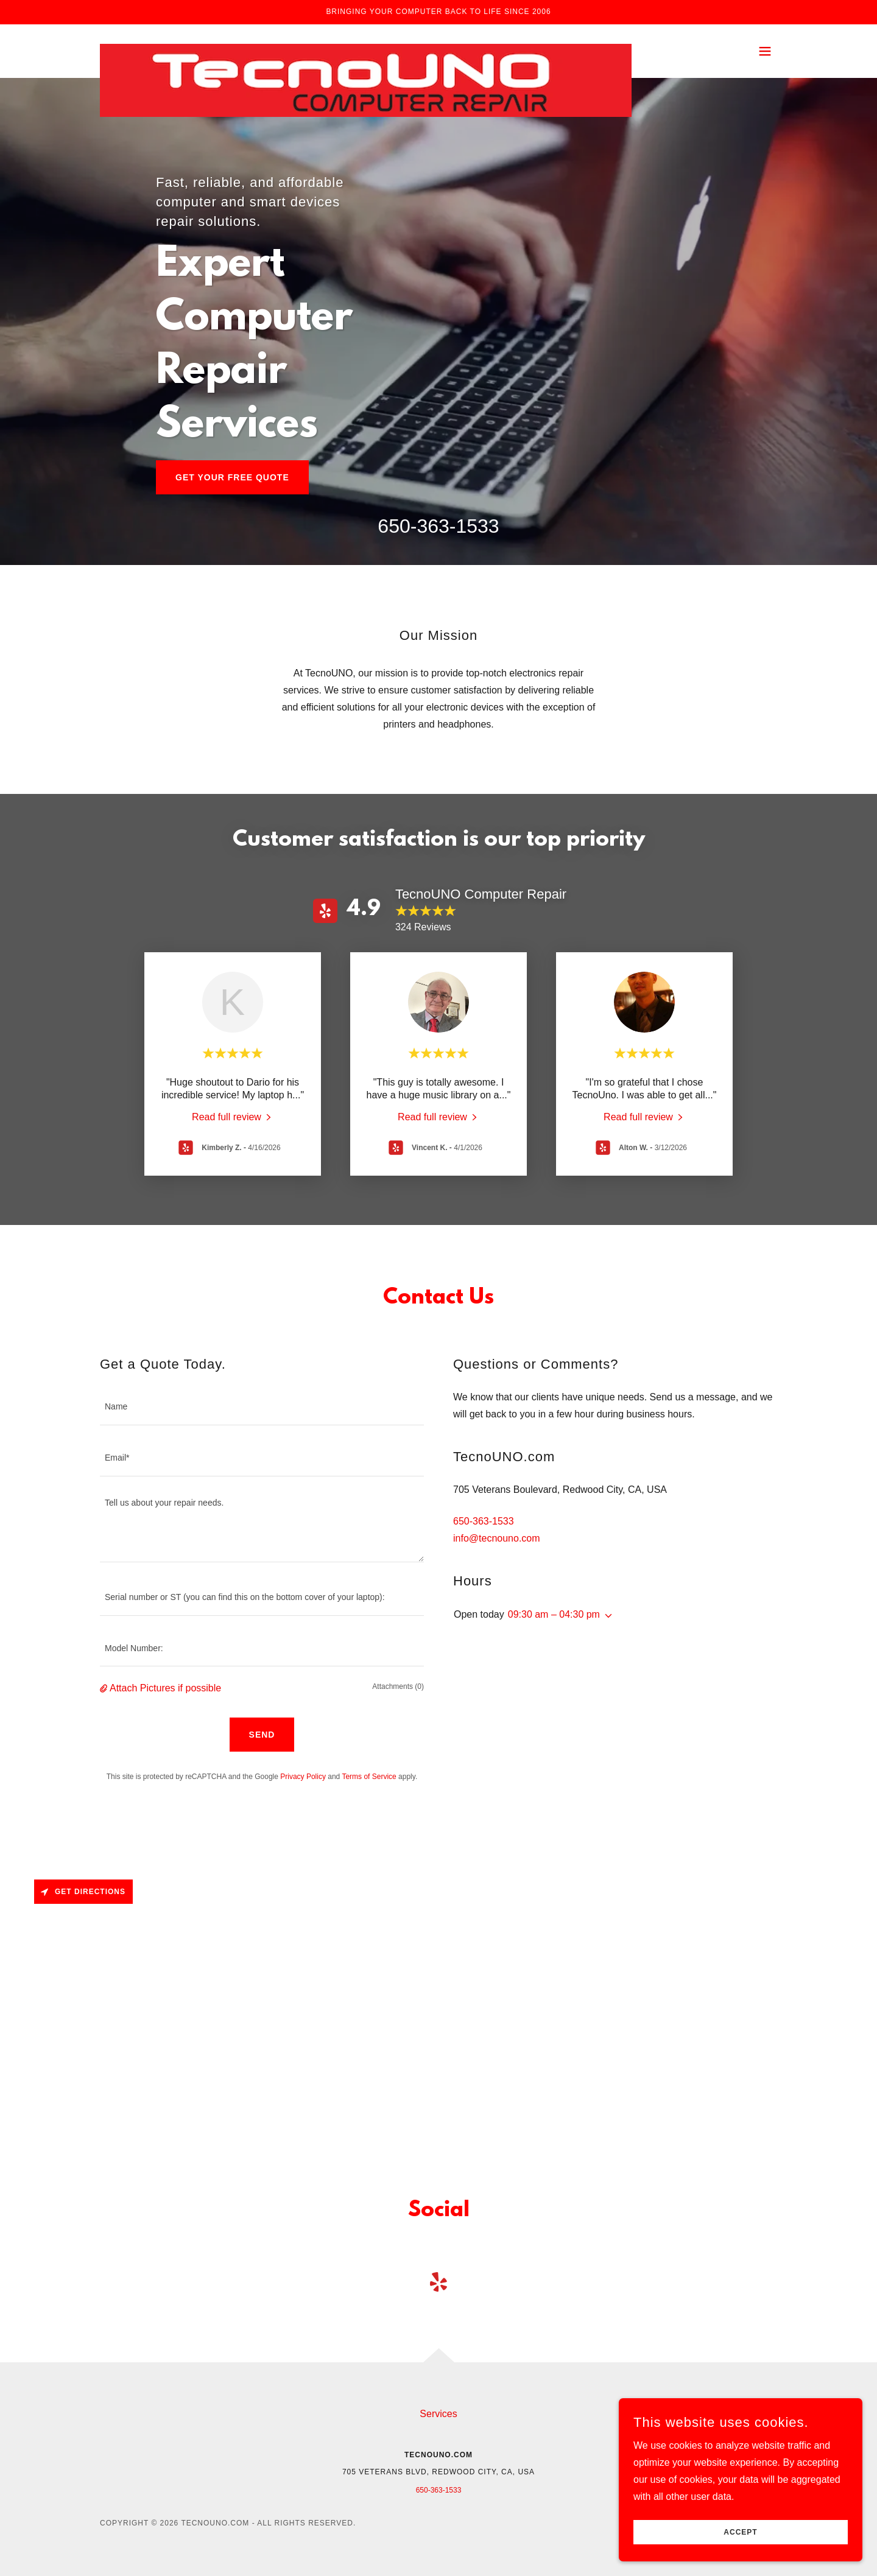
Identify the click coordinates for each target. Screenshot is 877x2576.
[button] (765, 51)
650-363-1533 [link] (438, 526)
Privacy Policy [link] (303, 1776)
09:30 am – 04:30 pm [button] (554, 1614)
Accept (740, 2532)
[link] (366, 49)
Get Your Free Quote (232, 477)
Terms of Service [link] (369, 1776)
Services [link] (438, 2414)
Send (262, 1734)
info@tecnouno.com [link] (496, 1538)
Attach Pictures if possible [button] (165, 1688)
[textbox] (262, 1407)
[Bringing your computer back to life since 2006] (438, 12)
